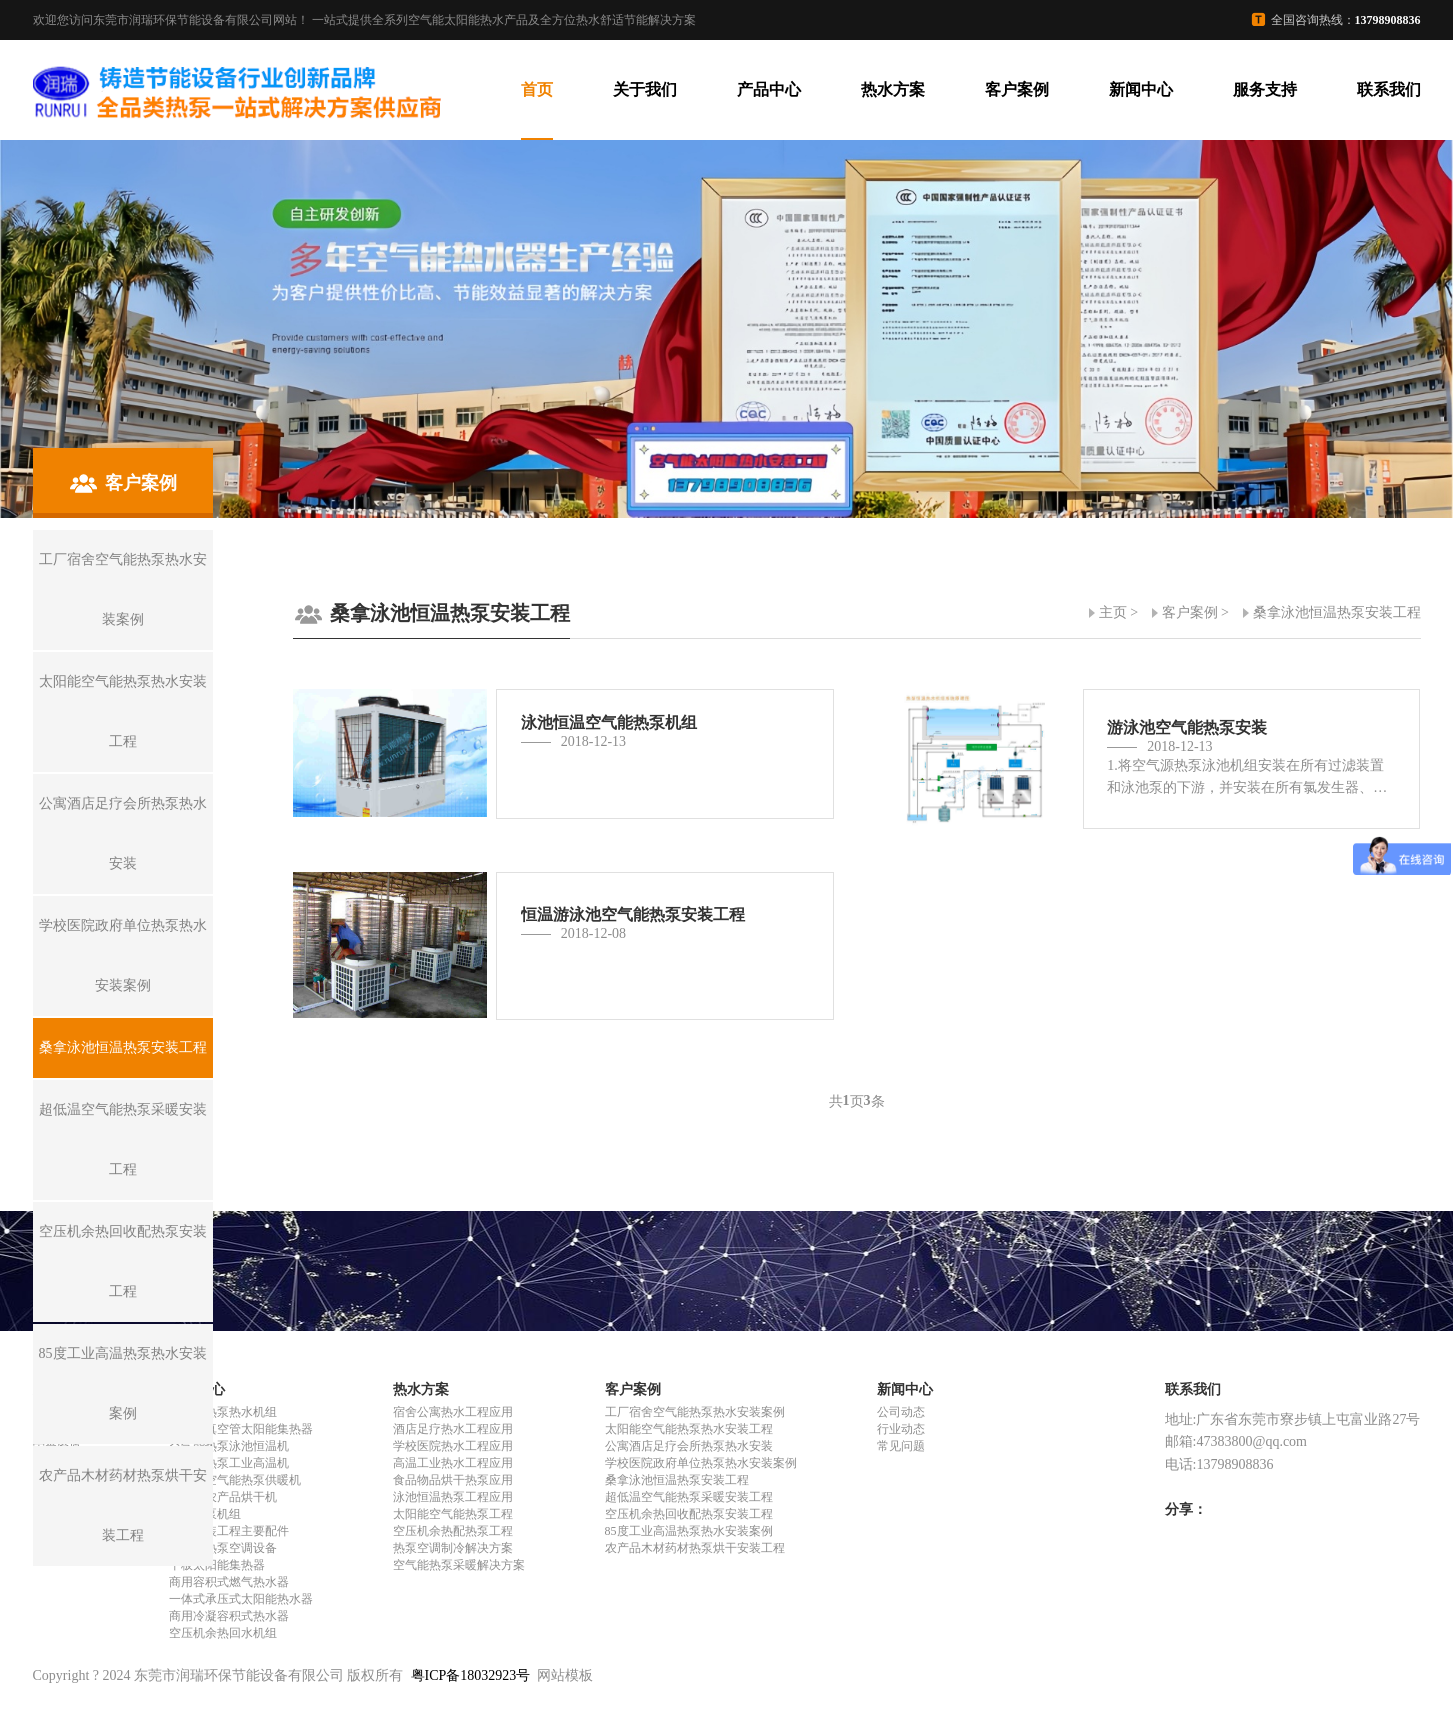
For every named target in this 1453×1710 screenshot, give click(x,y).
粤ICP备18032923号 (471, 1675)
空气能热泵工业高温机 (229, 1463)
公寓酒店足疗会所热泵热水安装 (689, 1446)
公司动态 (901, 1412)
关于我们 (645, 89)
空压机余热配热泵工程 (453, 1531)
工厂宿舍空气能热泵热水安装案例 (695, 1412)
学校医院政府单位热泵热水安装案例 (701, 1463)
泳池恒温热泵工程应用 (453, 1497)
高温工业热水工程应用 (453, 1463)
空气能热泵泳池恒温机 (229, 1446)
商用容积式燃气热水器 (229, 1582)
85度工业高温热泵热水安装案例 (689, 1531)
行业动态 (901, 1429)
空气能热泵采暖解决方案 (459, 1565)
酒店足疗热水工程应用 (453, 1429)
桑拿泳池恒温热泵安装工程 (1337, 612)
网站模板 (565, 1675)
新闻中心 (1141, 89)
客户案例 (1017, 89)
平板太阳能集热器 (217, 1565)
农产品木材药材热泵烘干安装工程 (695, 1548)
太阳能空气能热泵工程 (453, 1514)
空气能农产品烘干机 (223, 1497)
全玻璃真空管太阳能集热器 (241, 1429)
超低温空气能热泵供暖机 (235, 1480)
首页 (537, 89)
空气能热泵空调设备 (223, 1548)
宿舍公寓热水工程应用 (453, 1412)
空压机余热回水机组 (223, 1633)
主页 (1113, 612)
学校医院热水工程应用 (453, 1446)
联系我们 (1389, 89)
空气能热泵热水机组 (223, 1412)
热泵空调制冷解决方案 (453, 1548)
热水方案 (893, 89)
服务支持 (1265, 89)
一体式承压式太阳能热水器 (241, 1599)
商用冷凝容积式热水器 (229, 1616)
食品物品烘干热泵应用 (453, 1480)
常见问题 (901, 1446)
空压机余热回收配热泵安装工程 (689, 1514)
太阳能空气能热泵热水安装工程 (689, 1429)
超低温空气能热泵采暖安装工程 (689, 1497)
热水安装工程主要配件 (229, 1531)
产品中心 (769, 89)
